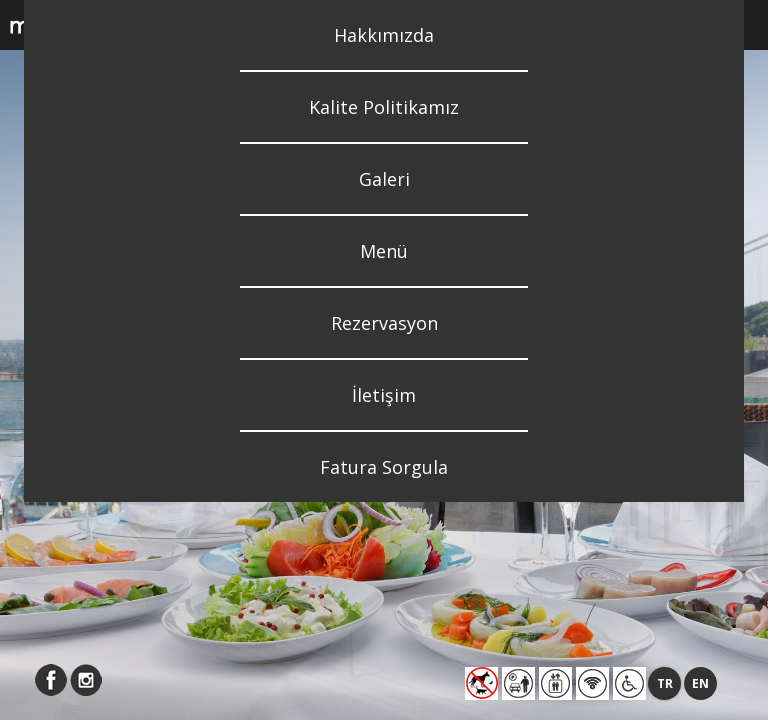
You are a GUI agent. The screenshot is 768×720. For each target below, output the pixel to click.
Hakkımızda (384, 35)
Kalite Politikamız (384, 107)
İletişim (384, 395)
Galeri (384, 179)
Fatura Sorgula (384, 467)
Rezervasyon (384, 323)
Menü (384, 251)
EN (700, 683)
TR (665, 683)
